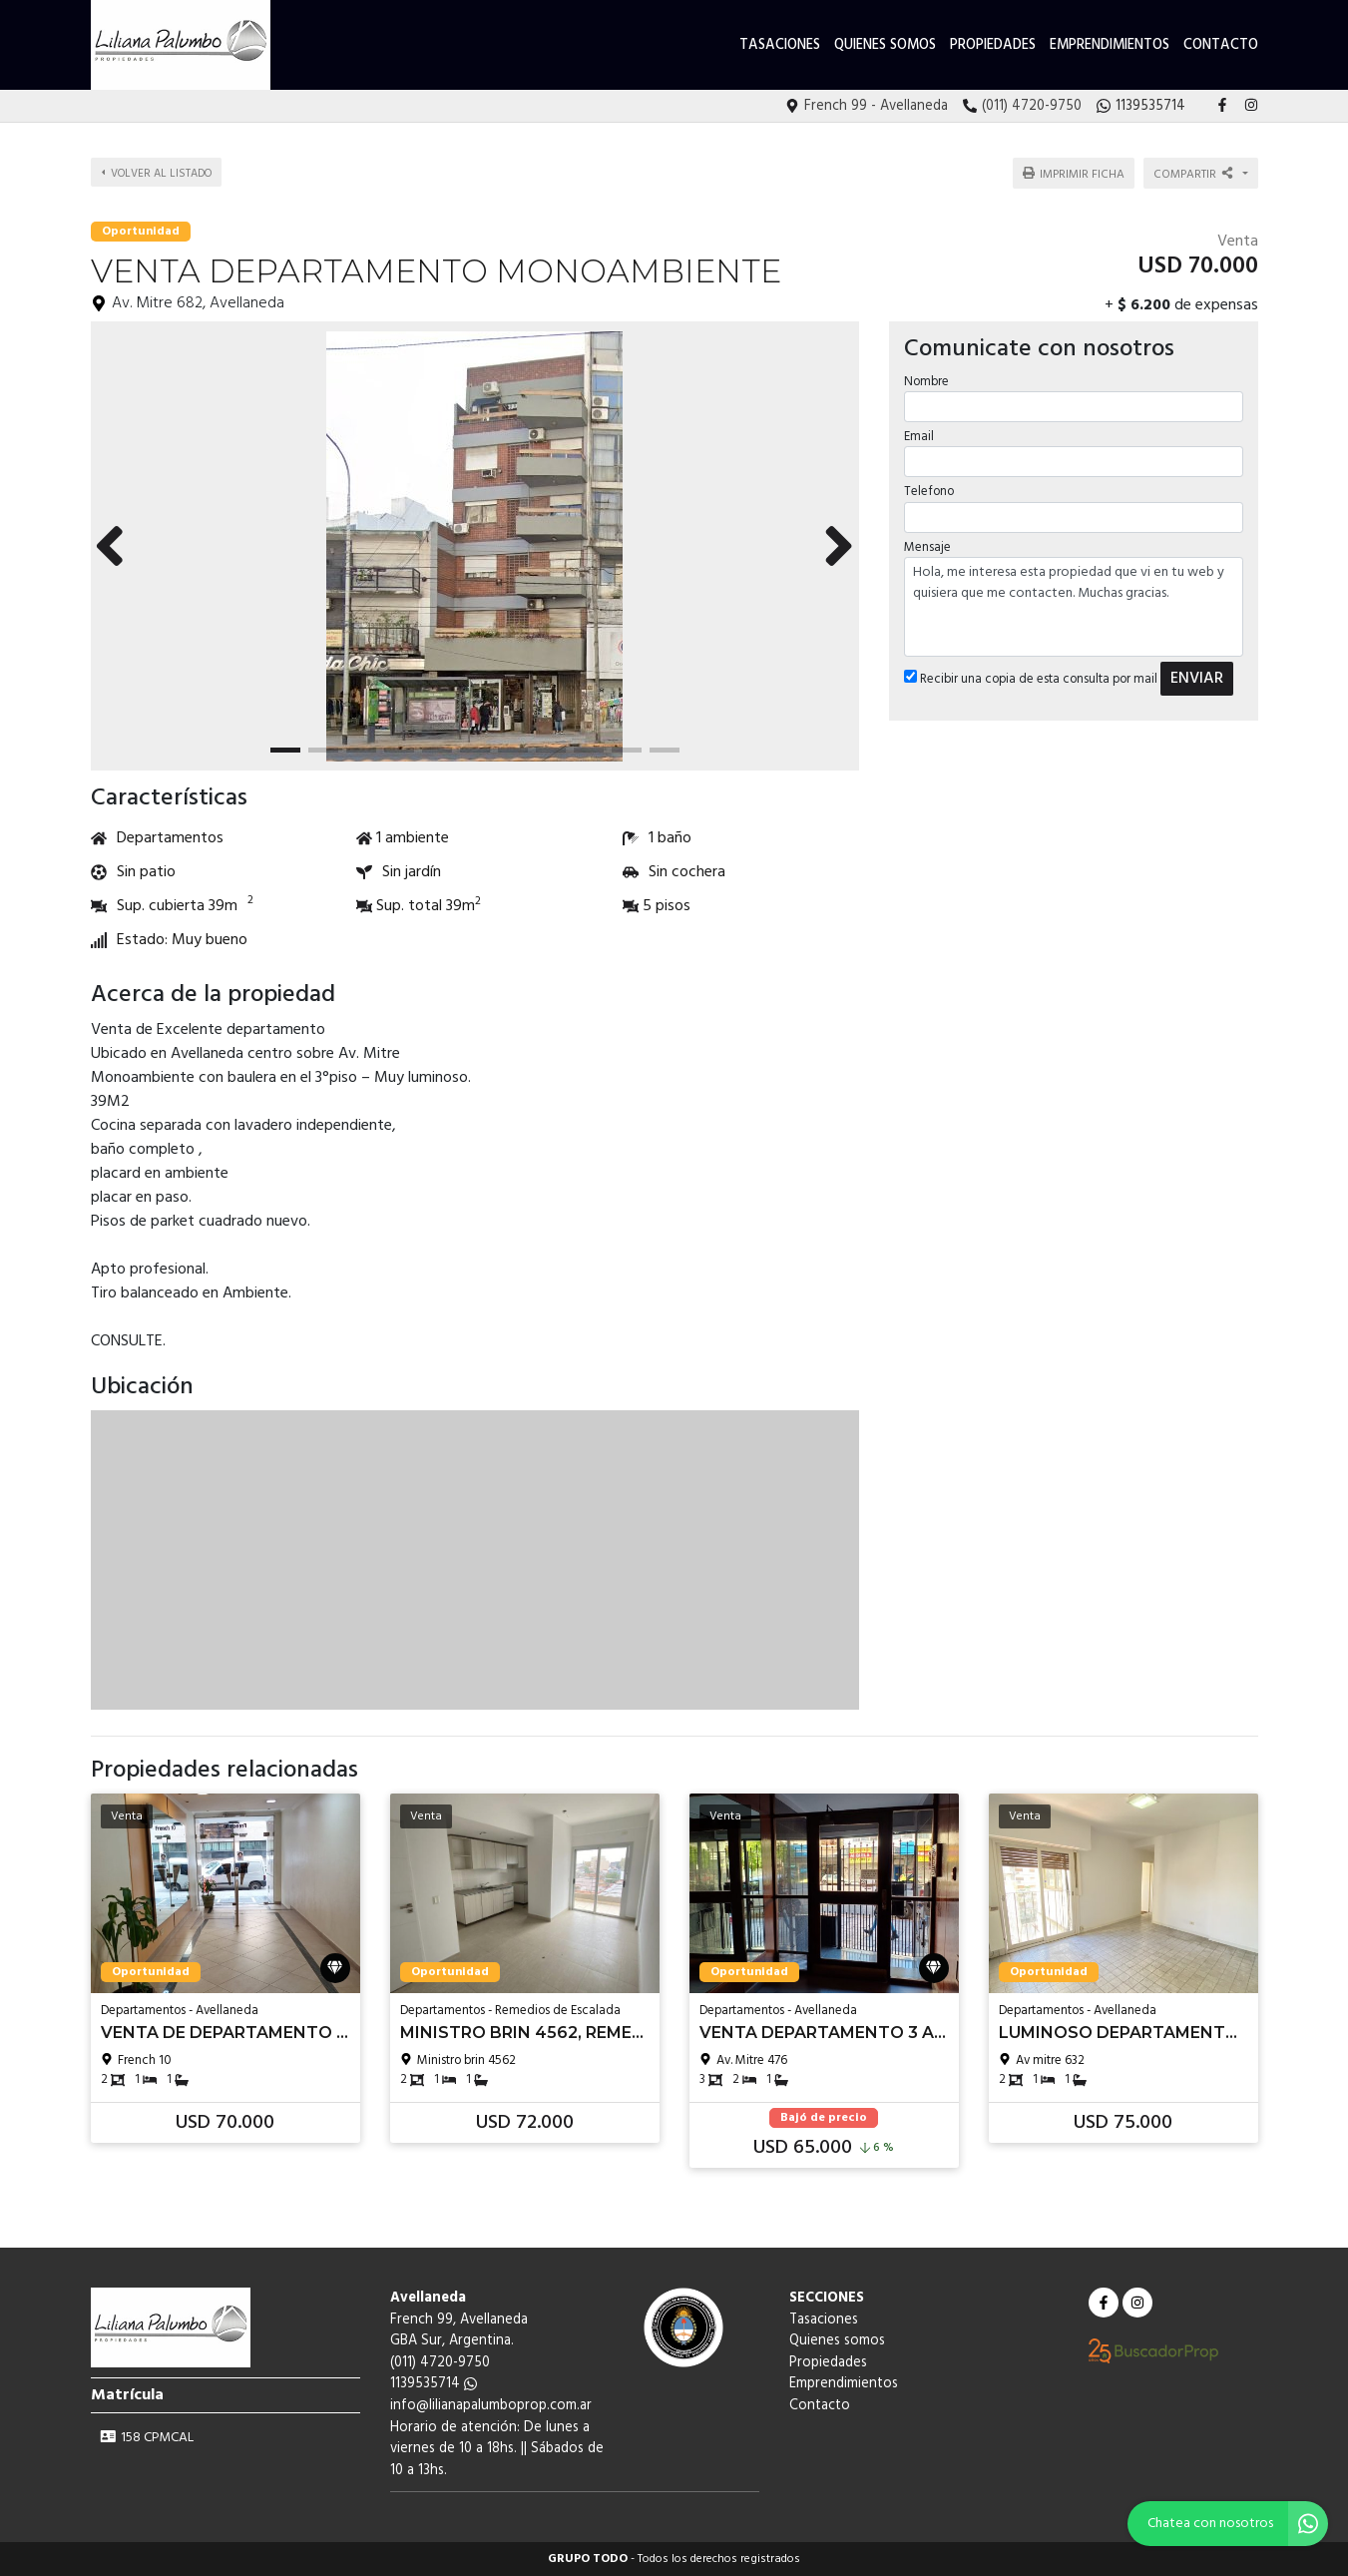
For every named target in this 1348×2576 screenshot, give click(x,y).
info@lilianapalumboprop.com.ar (491, 2405)
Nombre (926, 381)
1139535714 (433, 2383)
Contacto (1220, 45)
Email (919, 436)
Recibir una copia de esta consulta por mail (1030, 679)
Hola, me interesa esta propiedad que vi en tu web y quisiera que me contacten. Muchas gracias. (1073, 607)
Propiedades (993, 45)
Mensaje (927, 547)
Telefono (929, 491)
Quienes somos (885, 45)
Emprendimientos (1109, 45)
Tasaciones (779, 45)
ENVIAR (1196, 679)
